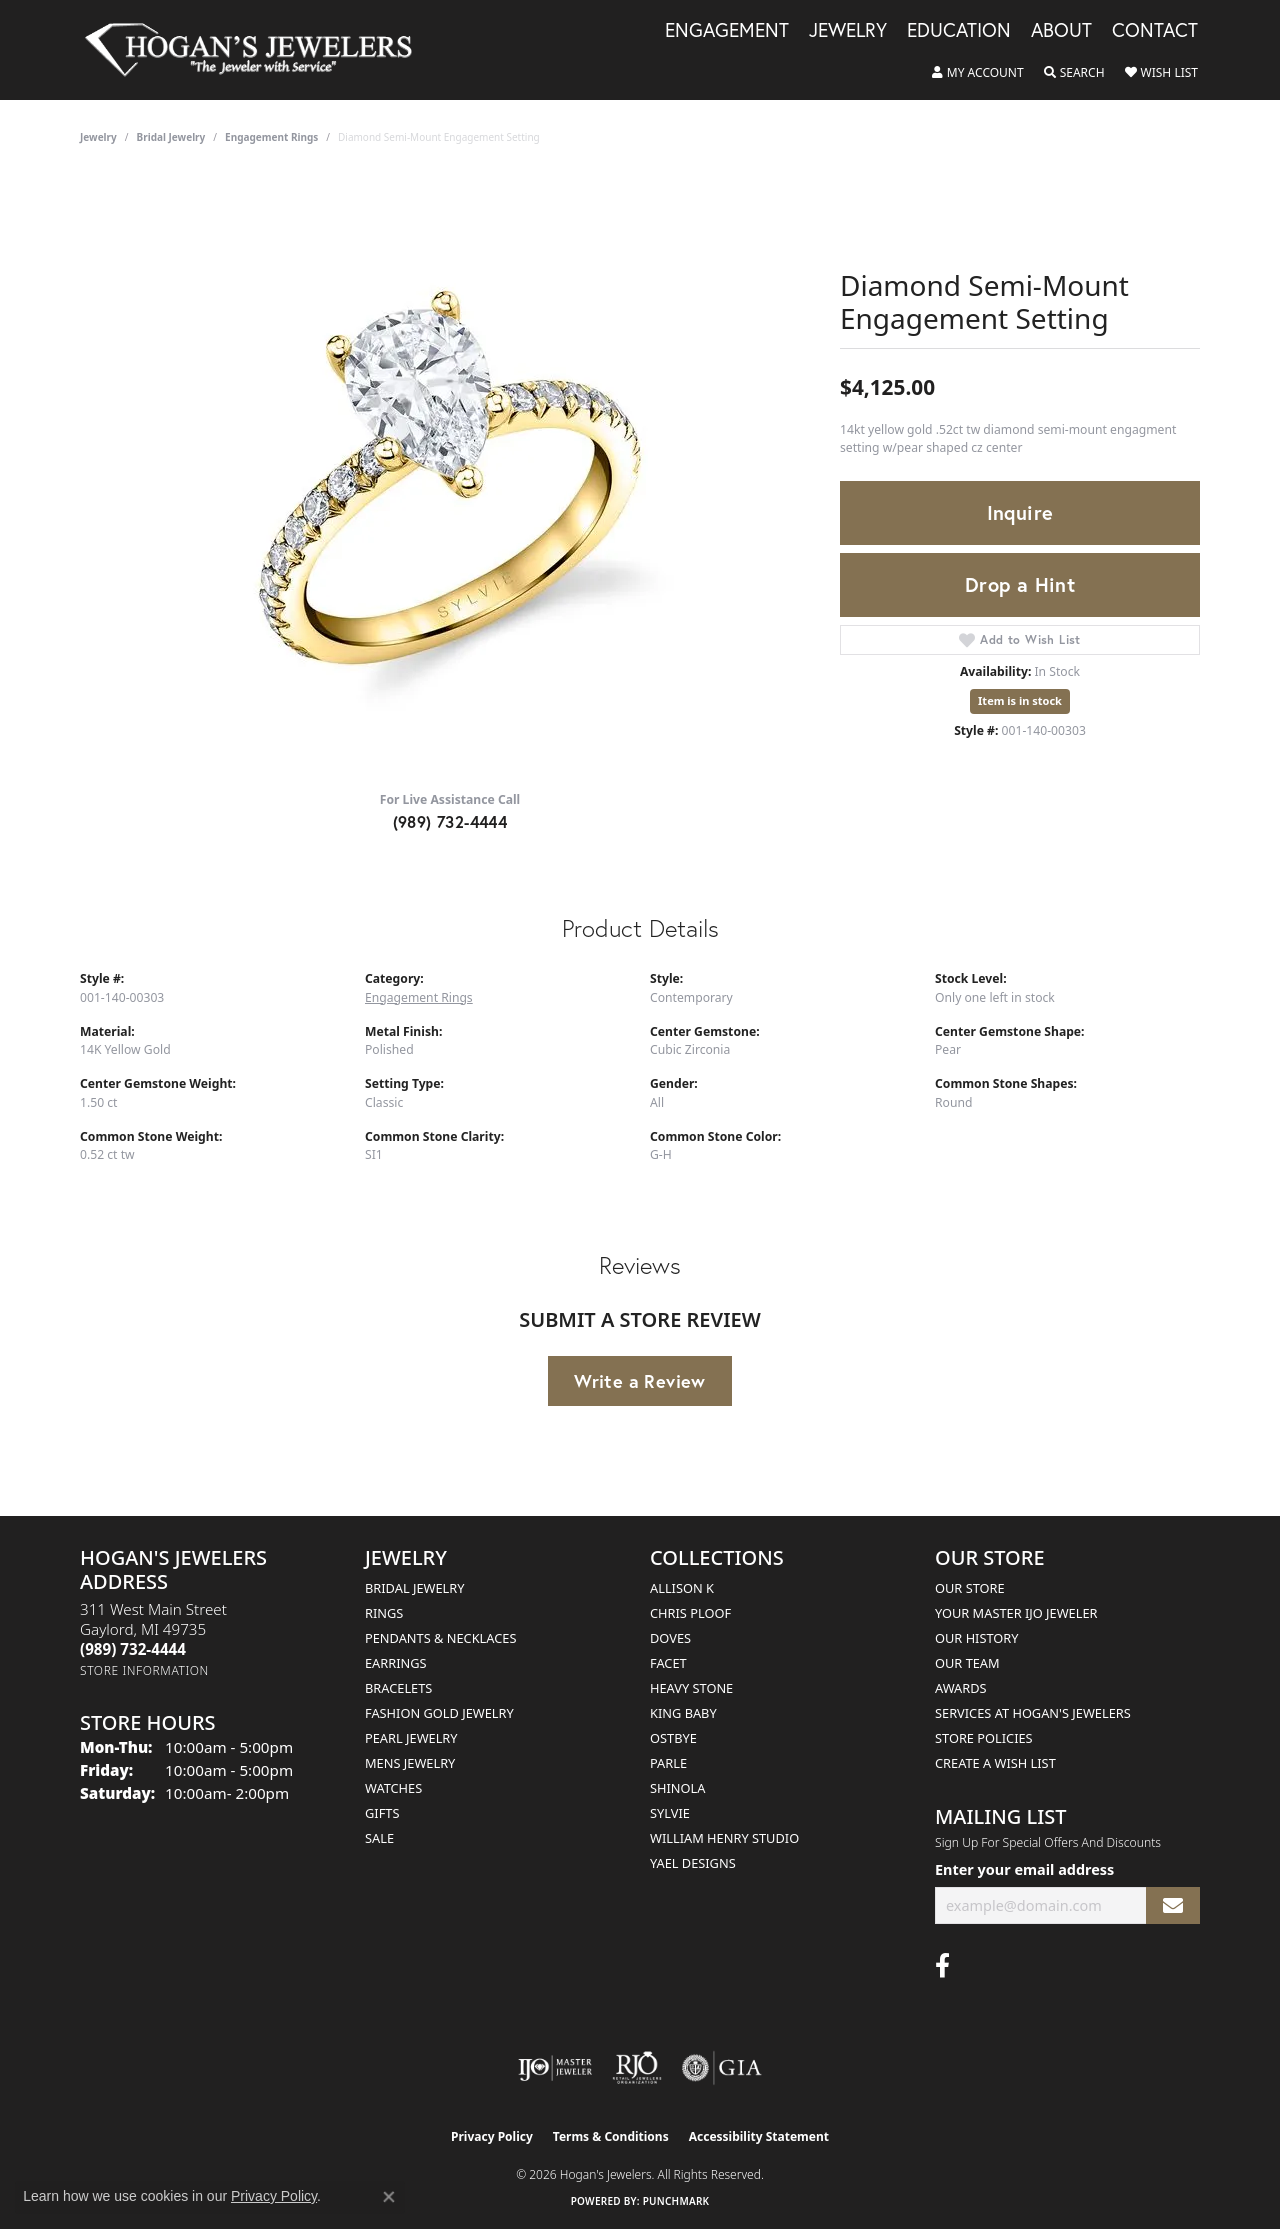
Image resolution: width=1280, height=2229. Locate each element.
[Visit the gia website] (722, 2068)
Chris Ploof (690, 1613)
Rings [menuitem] (384, 1613)
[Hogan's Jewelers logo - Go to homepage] (257, 50)
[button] (978, 73)
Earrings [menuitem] (396, 1663)
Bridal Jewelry (171, 137)
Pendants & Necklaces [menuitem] (440, 1638)
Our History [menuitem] (977, 1638)
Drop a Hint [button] (1020, 584)
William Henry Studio (724, 1838)
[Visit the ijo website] (555, 2068)
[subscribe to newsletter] (1173, 1905)
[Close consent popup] (389, 2197)
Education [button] (959, 31)
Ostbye (673, 1738)
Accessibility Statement (759, 2136)
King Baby (683, 1713)
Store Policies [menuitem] (984, 1738)
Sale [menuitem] (379, 1838)
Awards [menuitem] (961, 1688)
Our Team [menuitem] (967, 1663)
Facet (668, 1663)
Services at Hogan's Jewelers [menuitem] (1033, 1713)
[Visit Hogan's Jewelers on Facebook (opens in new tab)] (942, 1966)
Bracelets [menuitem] (398, 1688)
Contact (1155, 31)
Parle (668, 1763)
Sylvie (670, 1813)
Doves (670, 1638)
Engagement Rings (271, 137)
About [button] (1061, 31)
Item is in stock (1020, 700)
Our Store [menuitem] (970, 1588)
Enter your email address (1024, 1869)
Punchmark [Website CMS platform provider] (676, 2201)
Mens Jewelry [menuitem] (410, 1763)
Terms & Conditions (611, 2136)
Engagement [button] (727, 31)
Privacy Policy (492, 2136)
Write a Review (640, 1381)
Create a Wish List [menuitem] (995, 1763)
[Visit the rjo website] (637, 2068)
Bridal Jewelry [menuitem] (414, 1588)
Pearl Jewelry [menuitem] (411, 1738)
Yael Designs (693, 1863)
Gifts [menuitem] (382, 1813)
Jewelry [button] (848, 31)
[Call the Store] (133, 1649)
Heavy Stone (691, 1688)
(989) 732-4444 (450, 821)
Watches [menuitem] (393, 1788)
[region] (450, 475)
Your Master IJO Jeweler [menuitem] (1016, 1613)
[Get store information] (144, 1670)
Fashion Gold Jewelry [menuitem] (439, 1713)
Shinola (677, 1788)
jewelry (98, 137)
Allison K (682, 1588)
